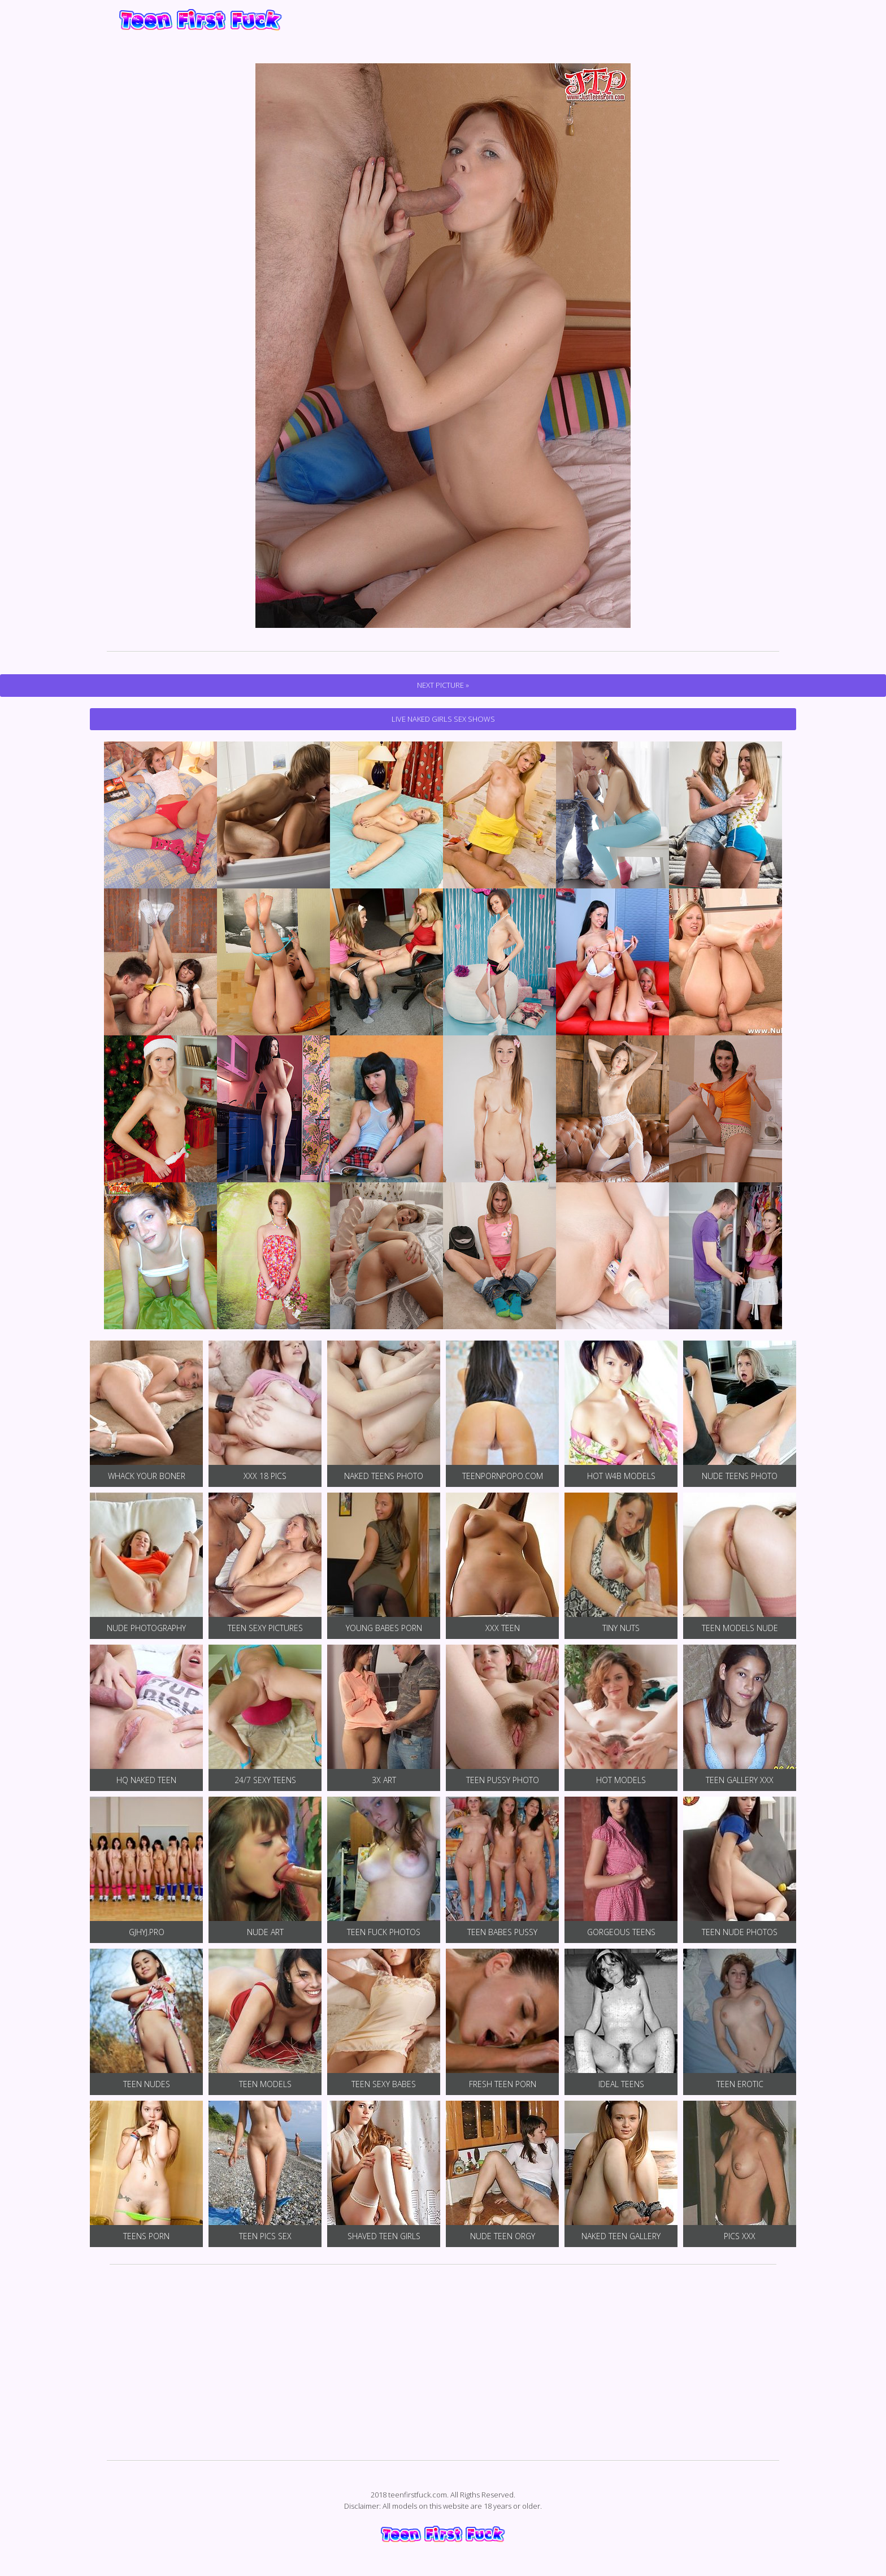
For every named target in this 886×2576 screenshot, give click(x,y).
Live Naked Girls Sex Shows (443, 719)
